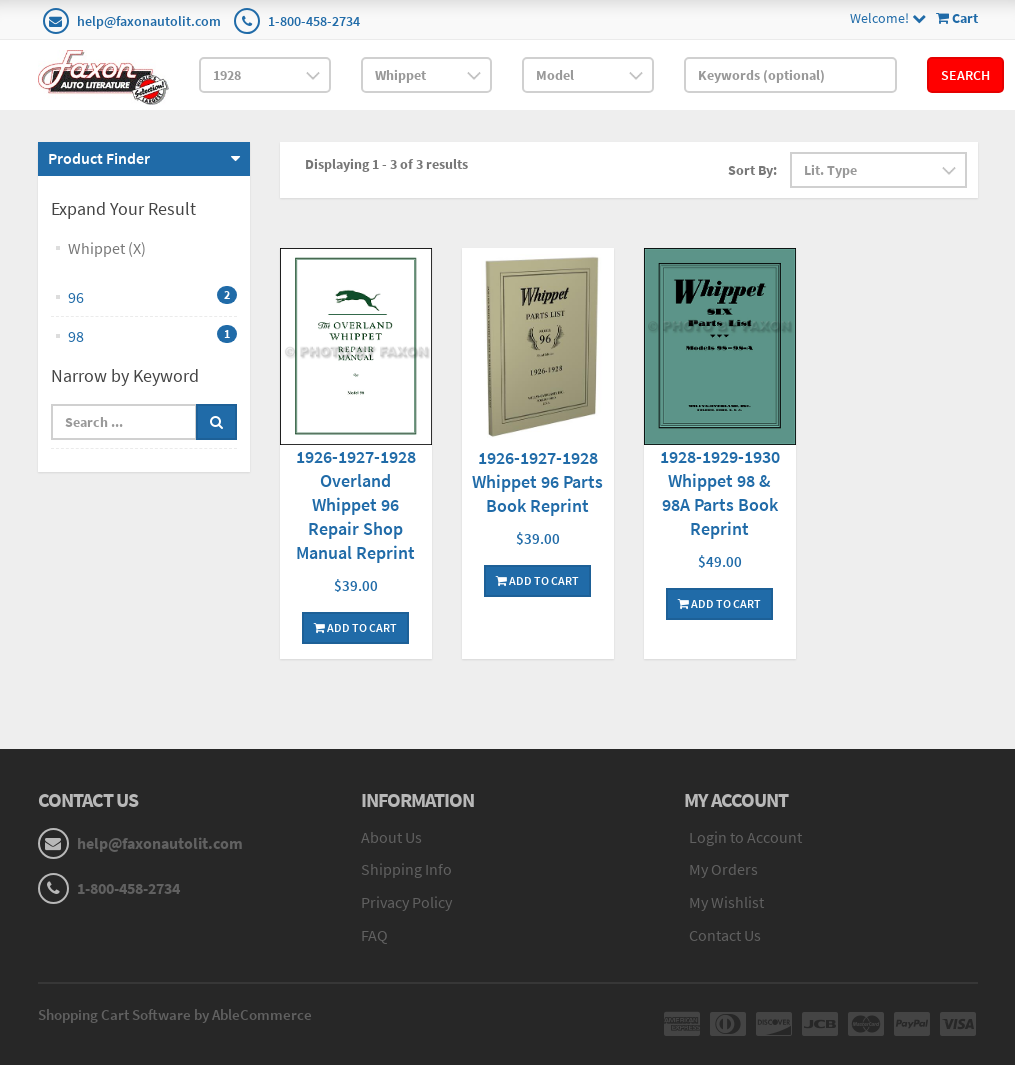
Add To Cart (355, 627)
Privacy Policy (406, 902)
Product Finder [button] (99, 158)
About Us (391, 837)
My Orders (723, 869)
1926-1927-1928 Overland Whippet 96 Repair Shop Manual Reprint (356, 504)
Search (965, 75)
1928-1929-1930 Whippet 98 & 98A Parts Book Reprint (720, 492)
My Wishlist (726, 902)
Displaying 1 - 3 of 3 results (386, 164)
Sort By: (752, 170)
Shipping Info (406, 869)
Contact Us (725, 935)
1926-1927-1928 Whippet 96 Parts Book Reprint (537, 481)
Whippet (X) (107, 248)
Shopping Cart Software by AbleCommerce (175, 1014)
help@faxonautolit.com (149, 21)
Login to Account (745, 837)
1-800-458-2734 (314, 21)
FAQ (374, 935)
